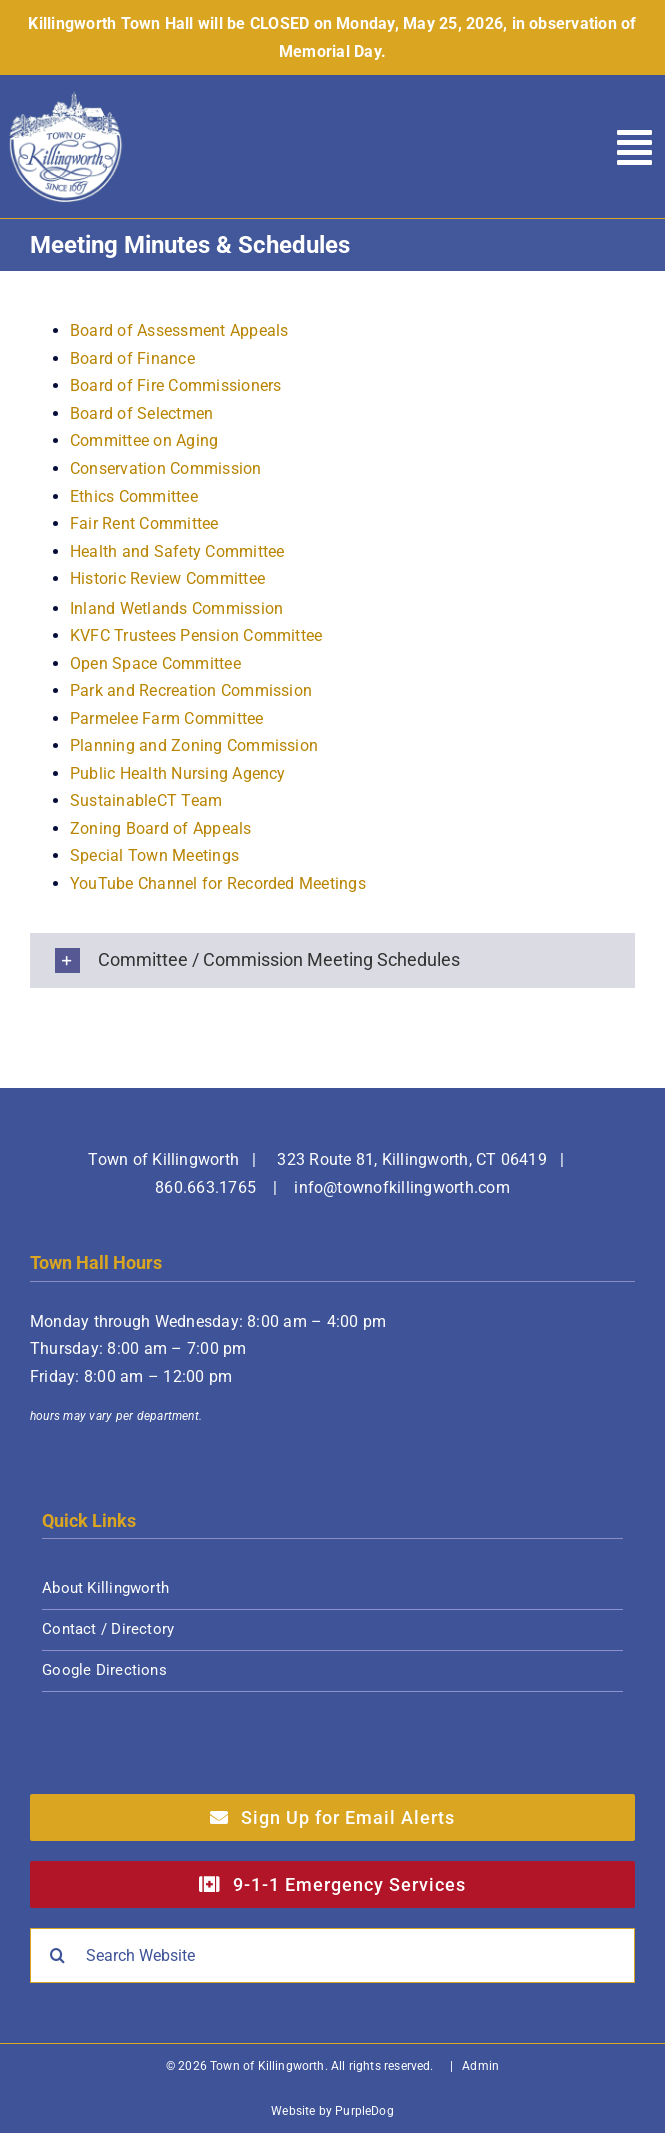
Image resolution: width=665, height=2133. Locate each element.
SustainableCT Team (146, 800)
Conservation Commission (166, 468)
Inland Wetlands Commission (176, 608)
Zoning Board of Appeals (161, 828)
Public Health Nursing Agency (178, 773)
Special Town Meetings (154, 855)
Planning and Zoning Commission (194, 745)
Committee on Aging (144, 440)
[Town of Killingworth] (66, 97)
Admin (480, 2066)
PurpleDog (364, 2111)
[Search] (57, 1955)
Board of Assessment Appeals (179, 330)
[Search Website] (332, 1955)
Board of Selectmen (141, 413)
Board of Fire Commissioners (175, 385)
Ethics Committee (134, 496)
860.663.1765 (205, 1187)
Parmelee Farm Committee (167, 718)
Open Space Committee (155, 663)
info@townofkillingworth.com (401, 1187)
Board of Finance (132, 358)
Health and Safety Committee (177, 551)
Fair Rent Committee (144, 523)
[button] (332, 960)
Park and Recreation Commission (191, 690)
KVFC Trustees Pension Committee (196, 635)
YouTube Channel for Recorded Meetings (218, 883)
